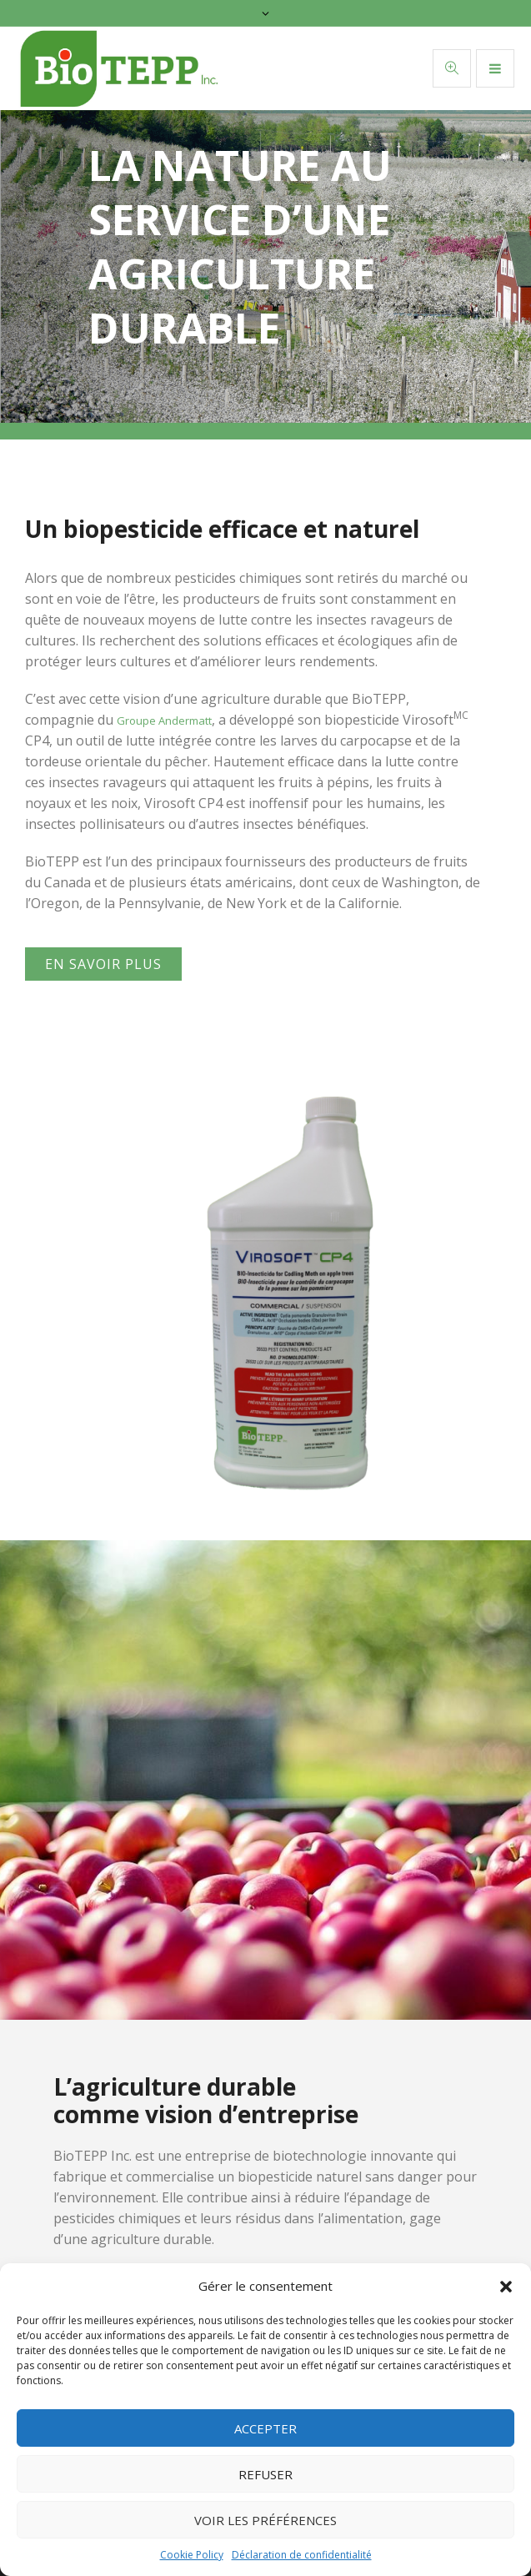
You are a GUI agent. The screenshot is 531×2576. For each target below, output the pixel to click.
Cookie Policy (191, 2555)
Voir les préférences (265, 2520)
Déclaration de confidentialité (302, 2555)
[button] (506, 2286)
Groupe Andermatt (164, 720)
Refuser (265, 2474)
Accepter (265, 2428)
